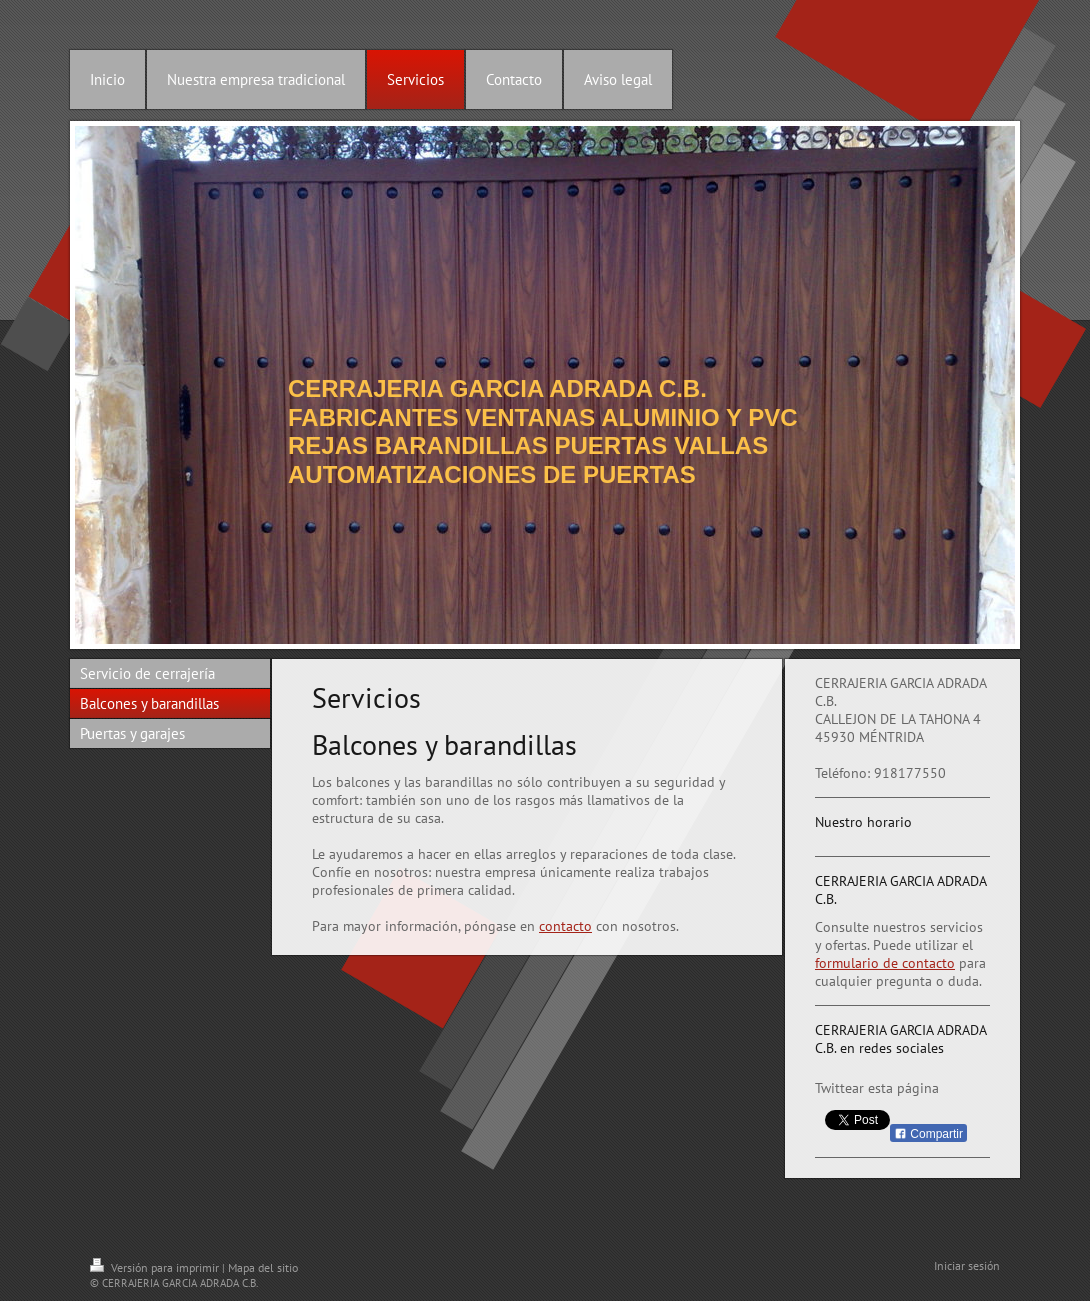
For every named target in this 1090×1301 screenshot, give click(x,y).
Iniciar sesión (967, 1265)
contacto (565, 926)
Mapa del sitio (263, 1267)
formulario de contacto (885, 963)
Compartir (928, 1134)
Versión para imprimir (156, 1267)
